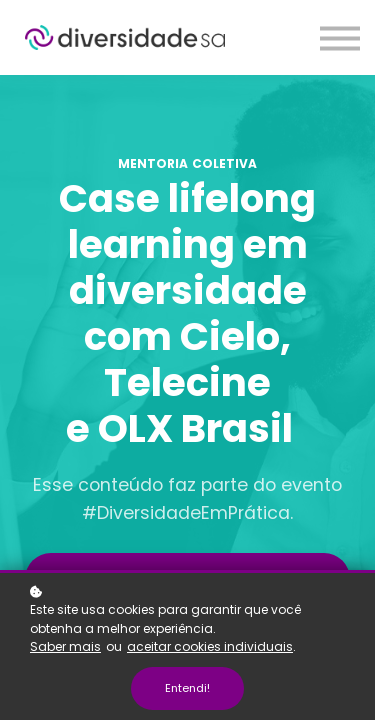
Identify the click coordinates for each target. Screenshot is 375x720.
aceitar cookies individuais (210, 646)
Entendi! (187, 688)
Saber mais (65, 646)
